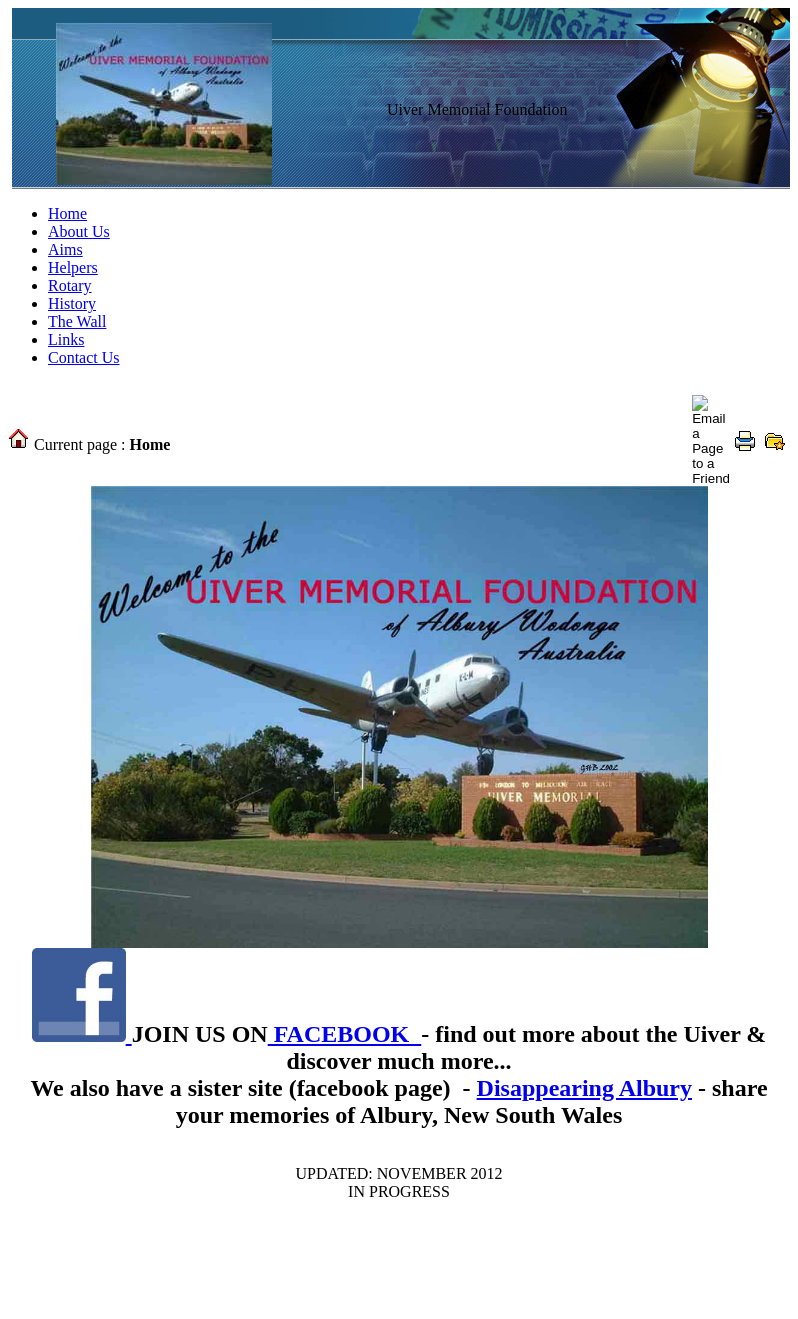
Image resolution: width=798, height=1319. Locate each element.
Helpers (73, 267)
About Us (79, 231)
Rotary (70, 285)
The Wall (77, 321)
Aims (65, 249)
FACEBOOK (345, 1034)
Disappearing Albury (584, 1088)
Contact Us (84, 357)
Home (67, 213)
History (72, 303)
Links (66, 339)
